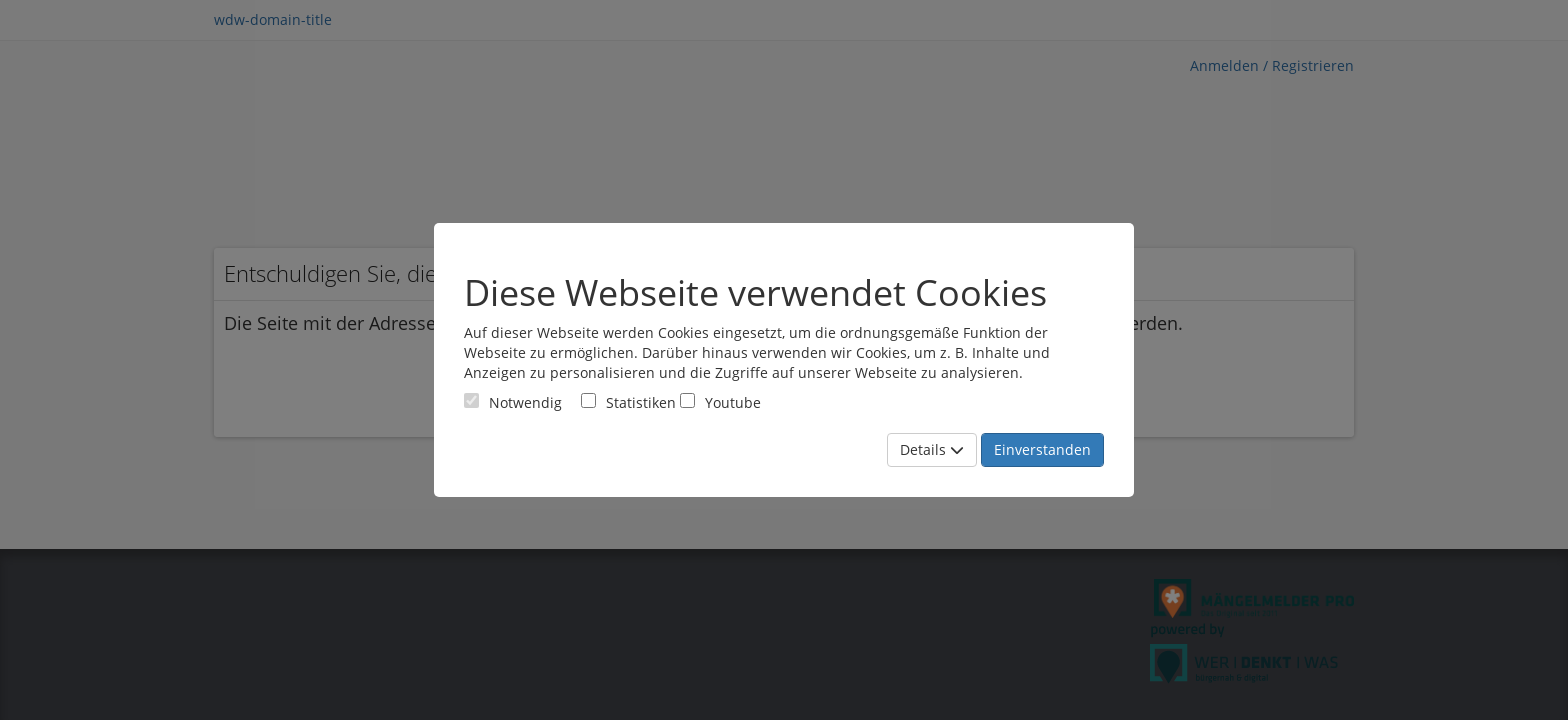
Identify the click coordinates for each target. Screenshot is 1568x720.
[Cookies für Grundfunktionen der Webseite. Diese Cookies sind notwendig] (513, 402)
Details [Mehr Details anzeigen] (932, 449)
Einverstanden (1042, 449)
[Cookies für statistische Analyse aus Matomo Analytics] (588, 400)
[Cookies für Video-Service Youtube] (687, 400)
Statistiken (628, 402)
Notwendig (513, 402)
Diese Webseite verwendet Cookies (755, 293)
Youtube (720, 402)
